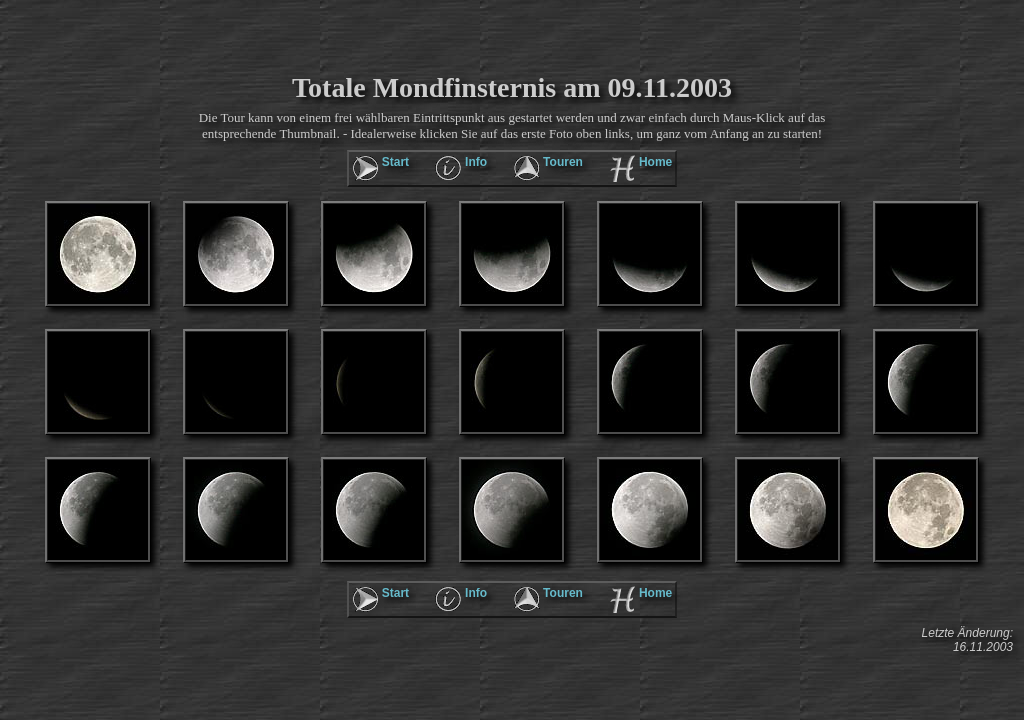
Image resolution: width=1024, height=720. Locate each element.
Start (395, 162)
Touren (563, 162)
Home (655, 162)
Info (476, 162)
